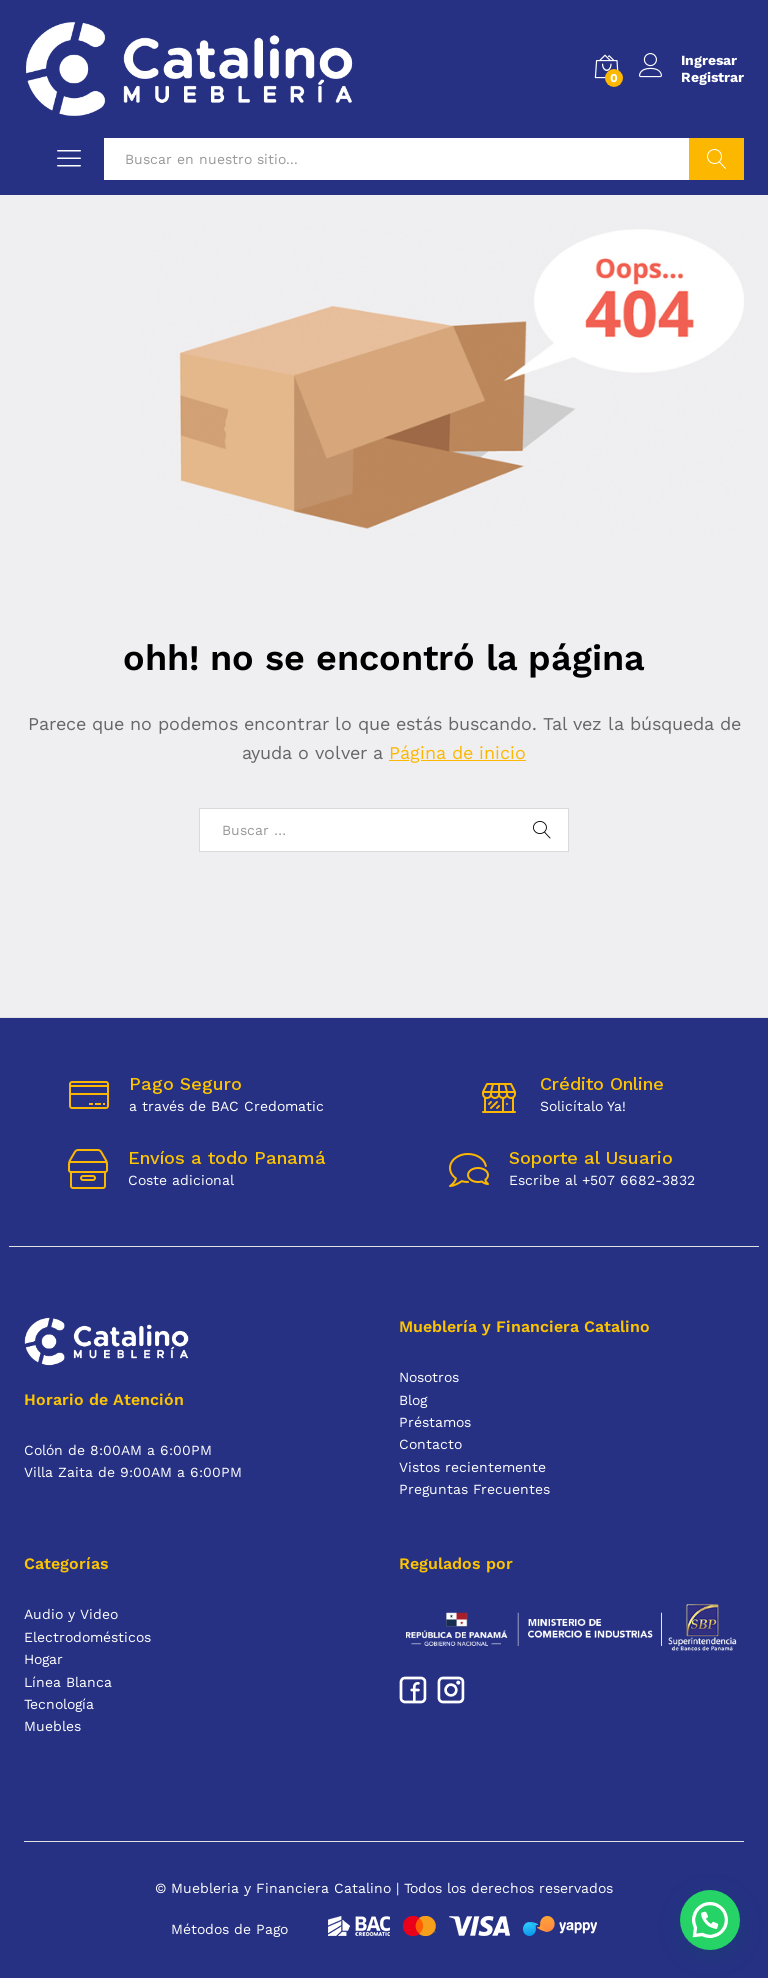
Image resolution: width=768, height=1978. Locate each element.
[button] (709, 1918)
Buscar (716, 159)
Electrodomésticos (87, 1637)
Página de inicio (457, 752)
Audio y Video (71, 1614)
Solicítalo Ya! (583, 1106)
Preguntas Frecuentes (474, 1489)
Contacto (430, 1444)
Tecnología (59, 1704)
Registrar (712, 77)
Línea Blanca (68, 1682)
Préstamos (435, 1422)
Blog (413, 1400)
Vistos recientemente (472, 1467)
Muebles (52, 1726)
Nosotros (429, 1377)
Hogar (43, 1659)
